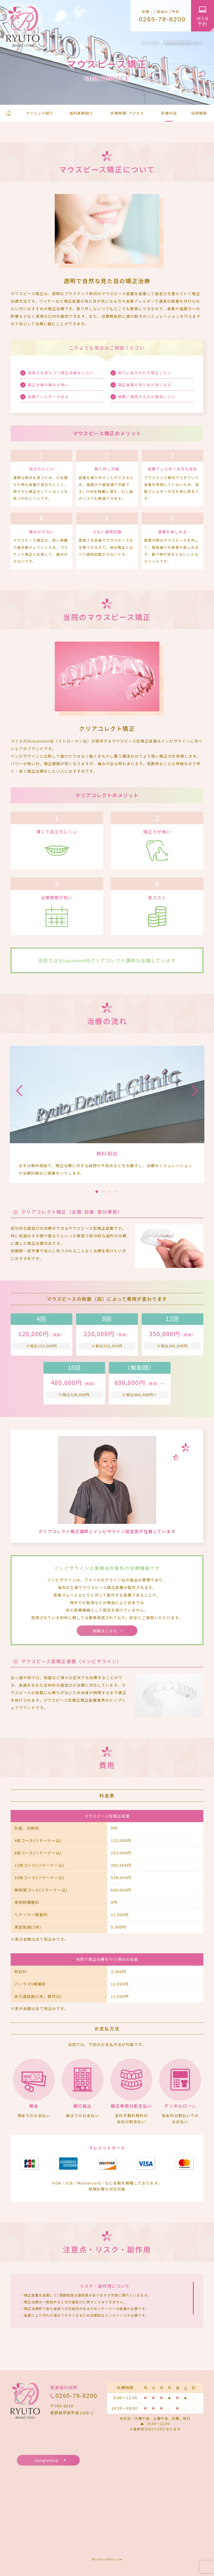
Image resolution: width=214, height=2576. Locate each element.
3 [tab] (110, 1192)
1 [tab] (98, 1192)
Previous (19, 1090)
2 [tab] (104, 1192)
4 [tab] (116, 1192)
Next (195, 1090)
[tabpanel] (107, 1114)
